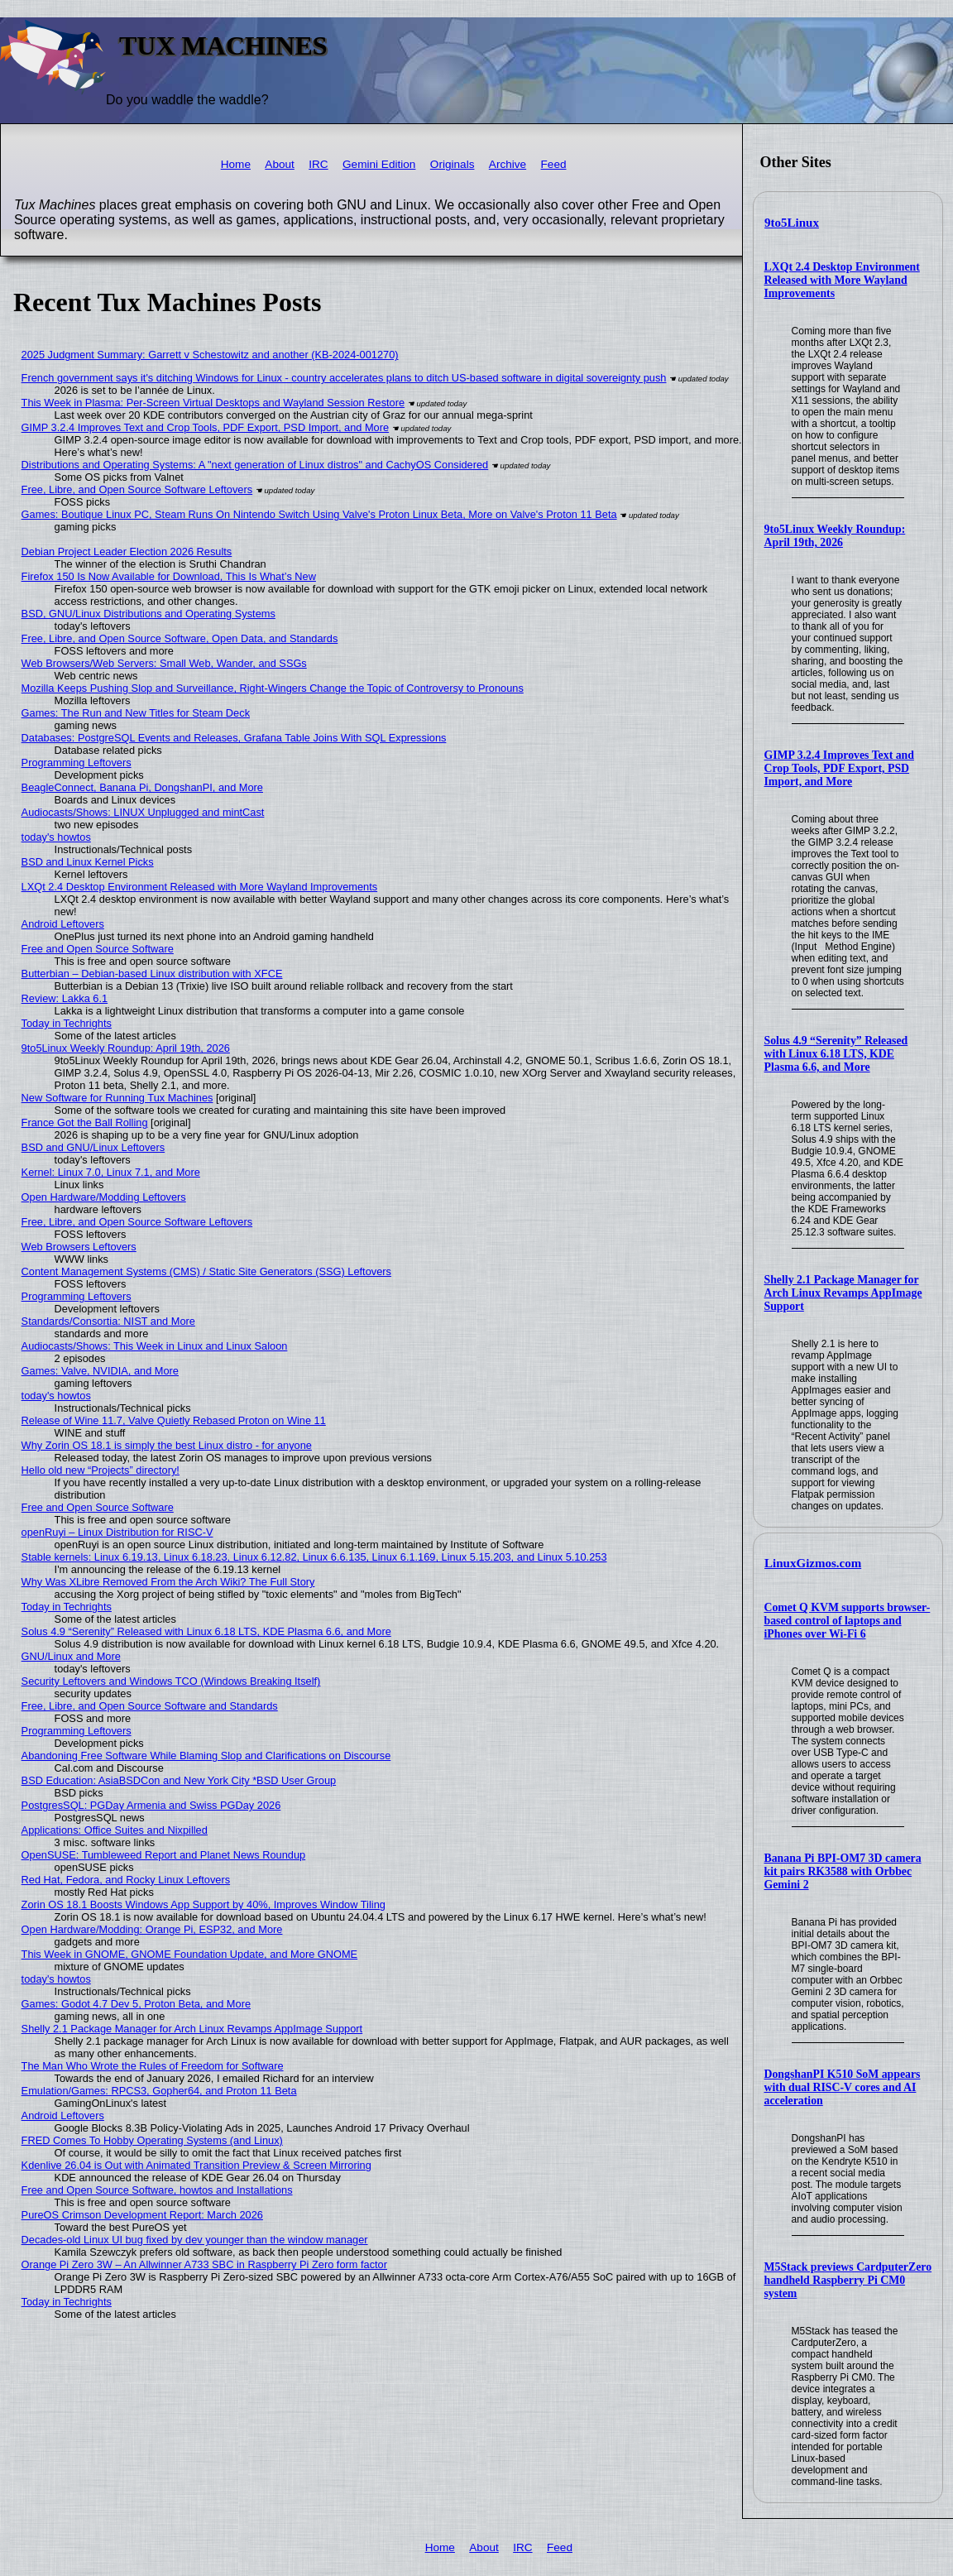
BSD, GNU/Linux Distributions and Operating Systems (148, 613)
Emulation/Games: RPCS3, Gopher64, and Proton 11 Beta (159, 2090)
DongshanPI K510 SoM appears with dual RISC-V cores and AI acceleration (842, 2087)
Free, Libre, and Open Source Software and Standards (150, 1706)
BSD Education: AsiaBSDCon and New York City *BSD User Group (179, 1780)
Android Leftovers (63, 924)
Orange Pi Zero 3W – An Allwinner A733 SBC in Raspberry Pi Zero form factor (204, 2264)
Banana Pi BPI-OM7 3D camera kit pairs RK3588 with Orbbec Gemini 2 (843, 1871)
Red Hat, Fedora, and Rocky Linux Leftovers (126, 1879)
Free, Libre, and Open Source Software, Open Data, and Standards (180, 638)
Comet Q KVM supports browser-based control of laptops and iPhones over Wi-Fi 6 (847, 1620)
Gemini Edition (378, 164)
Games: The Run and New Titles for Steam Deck (136, 713)
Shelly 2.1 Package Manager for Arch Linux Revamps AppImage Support (843, 1293)
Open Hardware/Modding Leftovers (104, 1197)
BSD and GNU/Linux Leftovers (93, 1147)
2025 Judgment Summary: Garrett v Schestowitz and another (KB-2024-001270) (210, 354)
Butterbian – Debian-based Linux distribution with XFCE (152, 973)
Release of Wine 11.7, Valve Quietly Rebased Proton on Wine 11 (174, 1420)
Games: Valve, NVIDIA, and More (100, 1371)
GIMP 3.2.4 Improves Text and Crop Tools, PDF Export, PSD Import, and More (839, 768)
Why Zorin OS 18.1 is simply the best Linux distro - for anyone (167, 1445)
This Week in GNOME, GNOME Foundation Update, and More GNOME (190, 1954)
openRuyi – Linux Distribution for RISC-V (117, 1532)
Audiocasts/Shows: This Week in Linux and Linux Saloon (155, 1346)
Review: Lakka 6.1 (65, 998)
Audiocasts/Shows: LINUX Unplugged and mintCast (143, 812)
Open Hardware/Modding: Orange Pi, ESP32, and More (152, 1929)
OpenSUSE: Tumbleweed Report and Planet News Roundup (164, 1855)
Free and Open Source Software (98, 949)
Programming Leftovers (77, 762)
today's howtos (56, 837)
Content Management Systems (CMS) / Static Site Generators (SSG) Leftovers (206, 1271)
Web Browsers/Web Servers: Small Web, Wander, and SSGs (164, 663)
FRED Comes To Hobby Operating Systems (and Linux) (152, 2140)
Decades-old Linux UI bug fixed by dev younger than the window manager (195, 2239)
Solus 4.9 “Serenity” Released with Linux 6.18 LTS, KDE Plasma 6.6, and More (836, 1053)
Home (236, 164)
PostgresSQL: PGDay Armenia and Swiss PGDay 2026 (151, 1805)
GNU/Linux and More (71, 1656)
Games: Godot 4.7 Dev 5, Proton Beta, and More (136, 2004)
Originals (452, 164)
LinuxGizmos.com (812, 1563)
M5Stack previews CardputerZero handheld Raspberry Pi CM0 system (848, 2280)
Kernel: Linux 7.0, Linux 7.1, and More (111, 1172)
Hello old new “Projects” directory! (101, 1470)
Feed (554, 164)
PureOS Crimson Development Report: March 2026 (142, 2215)
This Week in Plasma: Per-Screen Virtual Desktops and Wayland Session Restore (213, 402)
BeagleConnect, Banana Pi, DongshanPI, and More (142, 787)
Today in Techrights (67, 1023)
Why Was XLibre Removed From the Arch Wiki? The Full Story (168, 1582)
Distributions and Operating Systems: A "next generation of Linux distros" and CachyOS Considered (255, 464)
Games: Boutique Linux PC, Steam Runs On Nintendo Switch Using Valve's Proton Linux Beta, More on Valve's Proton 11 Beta (319, 514)
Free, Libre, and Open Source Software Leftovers (137, 489)
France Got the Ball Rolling (85, 1122)
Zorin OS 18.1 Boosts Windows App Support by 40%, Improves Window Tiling (204, 1904)
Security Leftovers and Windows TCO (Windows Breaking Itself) (171, 1681)
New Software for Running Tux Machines (117, 1097)
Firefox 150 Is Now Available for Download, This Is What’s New (169, 576)
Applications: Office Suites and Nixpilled (115, 1830)
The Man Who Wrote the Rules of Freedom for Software (153, 2066)
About (280, 164)
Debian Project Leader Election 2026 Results (127, 551)
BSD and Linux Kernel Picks (88, 862)
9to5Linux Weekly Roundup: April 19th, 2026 (835, 536)
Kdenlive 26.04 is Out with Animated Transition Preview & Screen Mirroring (196, 2165)
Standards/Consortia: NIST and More (108, 1321)
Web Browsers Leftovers (79, 1246)
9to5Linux (791, 222)
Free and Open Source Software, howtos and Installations (157, 2190)
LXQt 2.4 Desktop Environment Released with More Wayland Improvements (842, 280)
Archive (507, 164)
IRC (318, 164)
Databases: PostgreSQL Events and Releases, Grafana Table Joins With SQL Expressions (234, 738)
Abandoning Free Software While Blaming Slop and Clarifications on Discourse (206, 1755)
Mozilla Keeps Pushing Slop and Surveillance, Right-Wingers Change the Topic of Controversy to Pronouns (273, 688)
